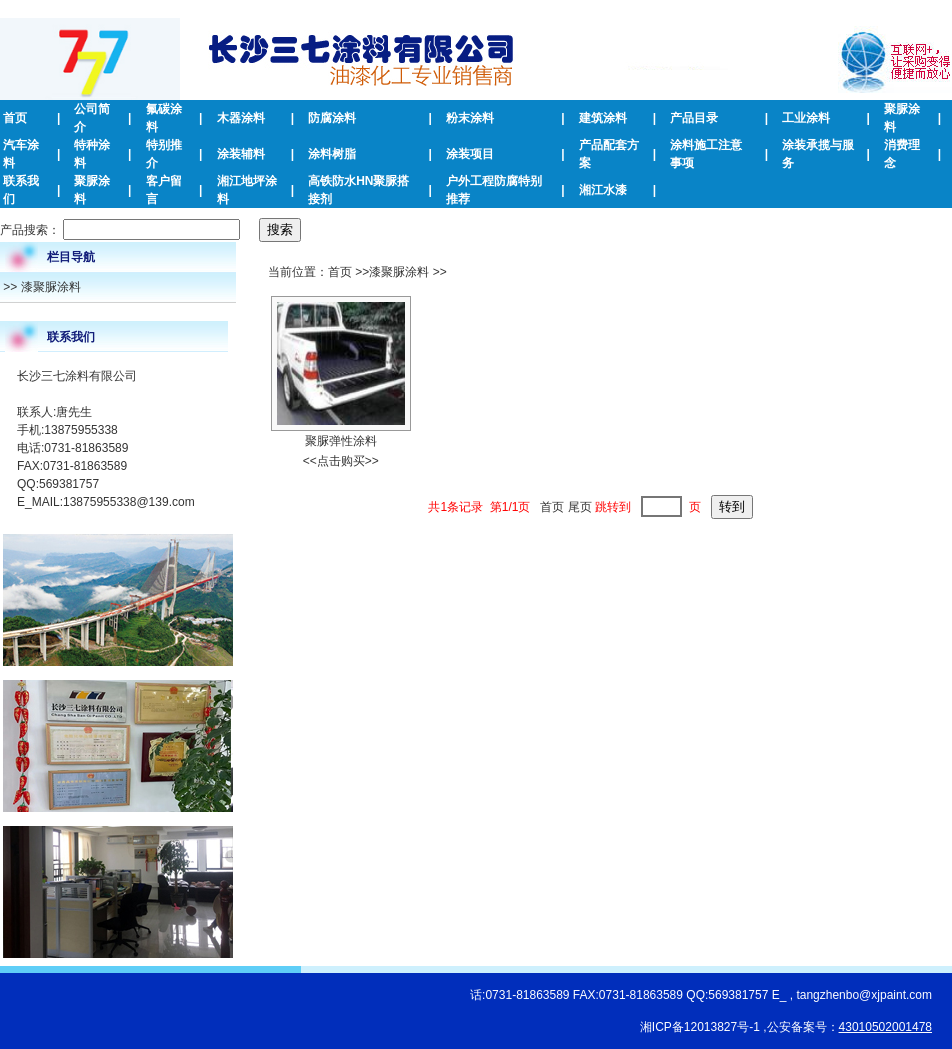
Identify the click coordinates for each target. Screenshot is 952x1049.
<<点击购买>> (341, 461)
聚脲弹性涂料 (341, 441)
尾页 (580, 507)
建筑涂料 (603, 118)
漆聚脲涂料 (51, 287)
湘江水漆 (603, 190)
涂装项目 (470, 154)
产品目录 (694, 118)
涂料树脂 (332, 154)
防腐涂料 (332, 118)
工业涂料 (806, 118)
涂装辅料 (241, 154)
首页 (15, 118)
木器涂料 (241, 118)
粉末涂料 (470, 118)
